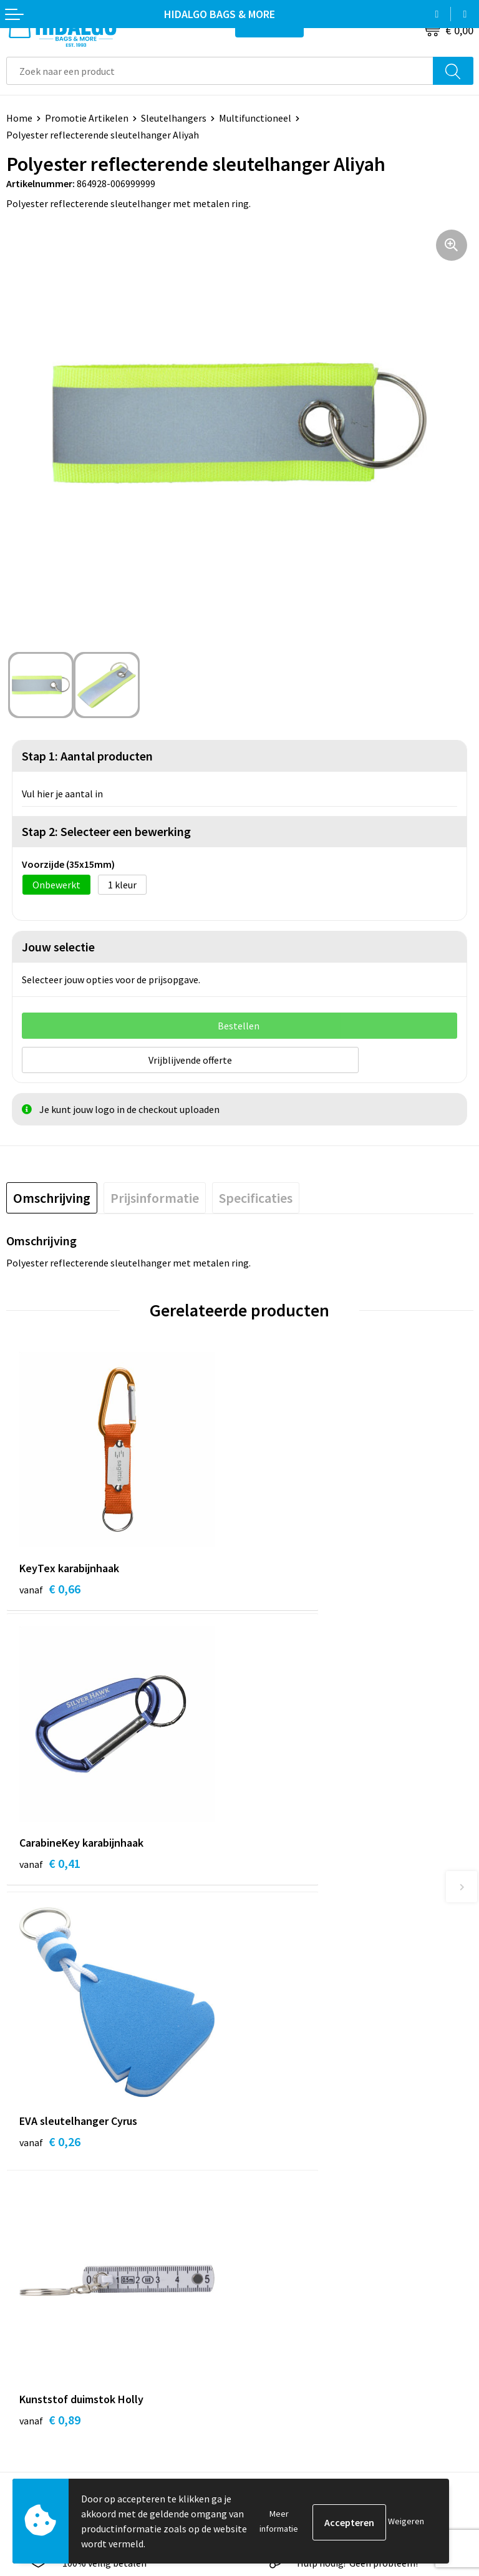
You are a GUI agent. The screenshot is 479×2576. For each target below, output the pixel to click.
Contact (23, 2279)
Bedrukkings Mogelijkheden (305, 2175)
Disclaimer (268, 2355)
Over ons (264, 2137)
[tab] (51, 1196)
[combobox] (219, 71)
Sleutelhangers (173, 118)
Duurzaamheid (276, 2118)
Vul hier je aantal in (62, 793)
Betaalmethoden (43, 2298)
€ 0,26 (49, 1865)
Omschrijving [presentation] (51, 1196)
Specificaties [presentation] (256, 1196)
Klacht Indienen (40, 2336)
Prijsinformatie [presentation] (154, 1196)
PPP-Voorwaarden (285, 2279)
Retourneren (33, 2317)
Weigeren (406, 2521)
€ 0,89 (283, 1865)
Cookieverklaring (282, 2317)
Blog (256, 2080)
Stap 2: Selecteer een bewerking (106, 831)
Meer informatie (278, 2521)
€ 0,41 (283, 1587)
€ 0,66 (49, 1587)
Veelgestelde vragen (289, 2156)
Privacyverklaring (283, 2336)
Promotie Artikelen (86, 118)
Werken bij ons (277, 2099)
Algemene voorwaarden (296, 2298)
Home (19, 118)
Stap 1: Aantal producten (87, 756)
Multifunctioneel (255, 118)
